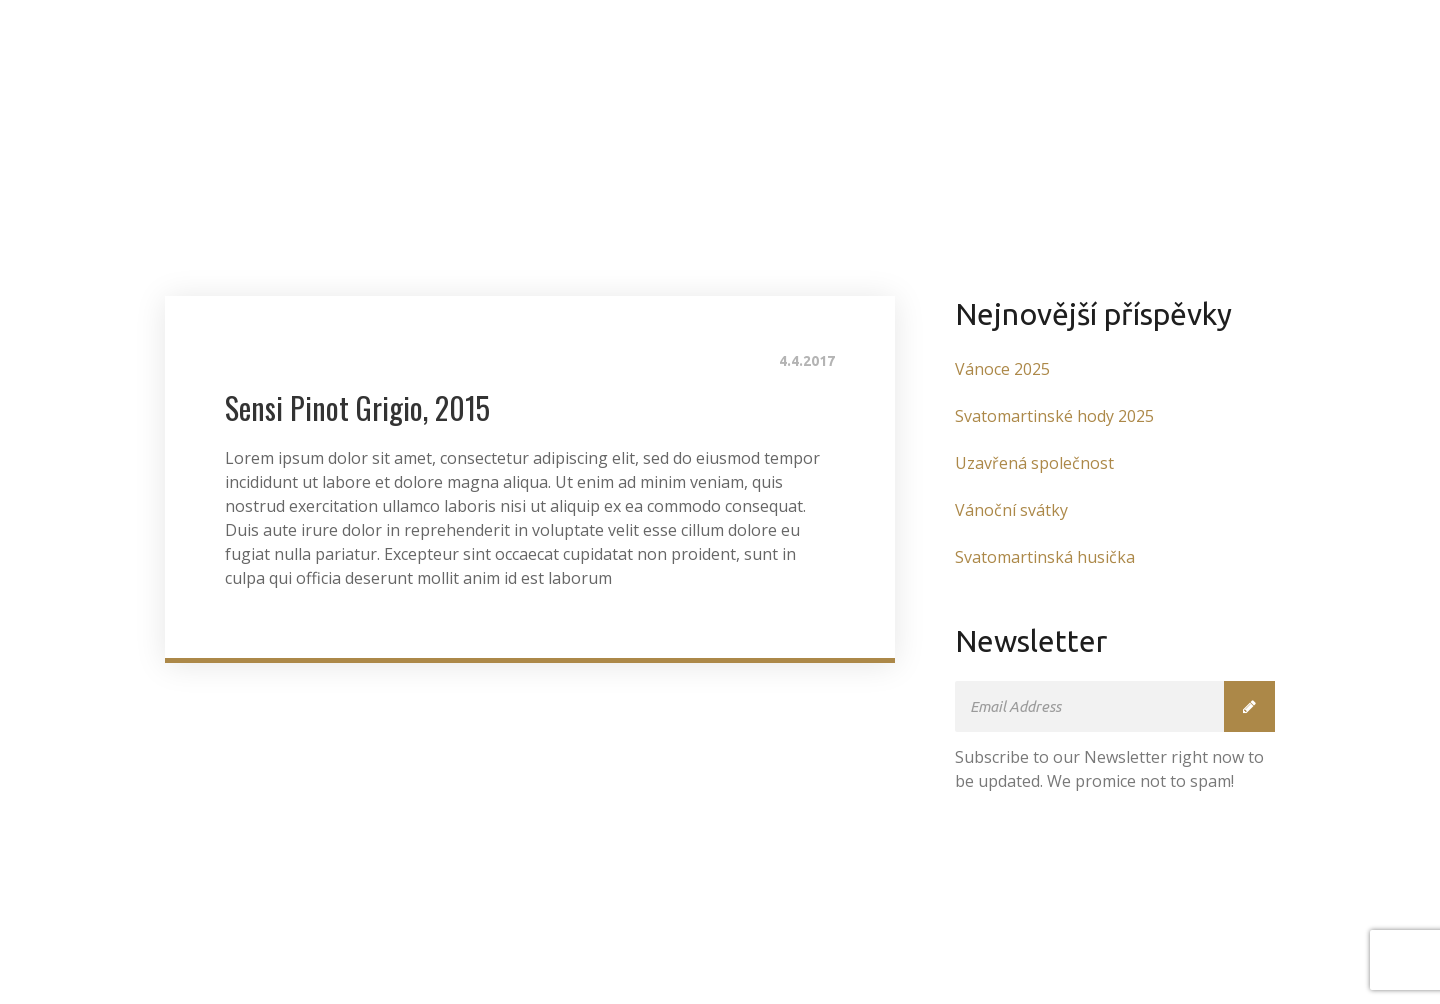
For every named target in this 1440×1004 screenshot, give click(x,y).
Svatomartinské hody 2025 (1054, 416)
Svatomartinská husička (1045, 557)
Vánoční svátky (1011, 510)
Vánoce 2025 (1002, 369)
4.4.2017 (807, 361)
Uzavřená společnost (1034, 463)
